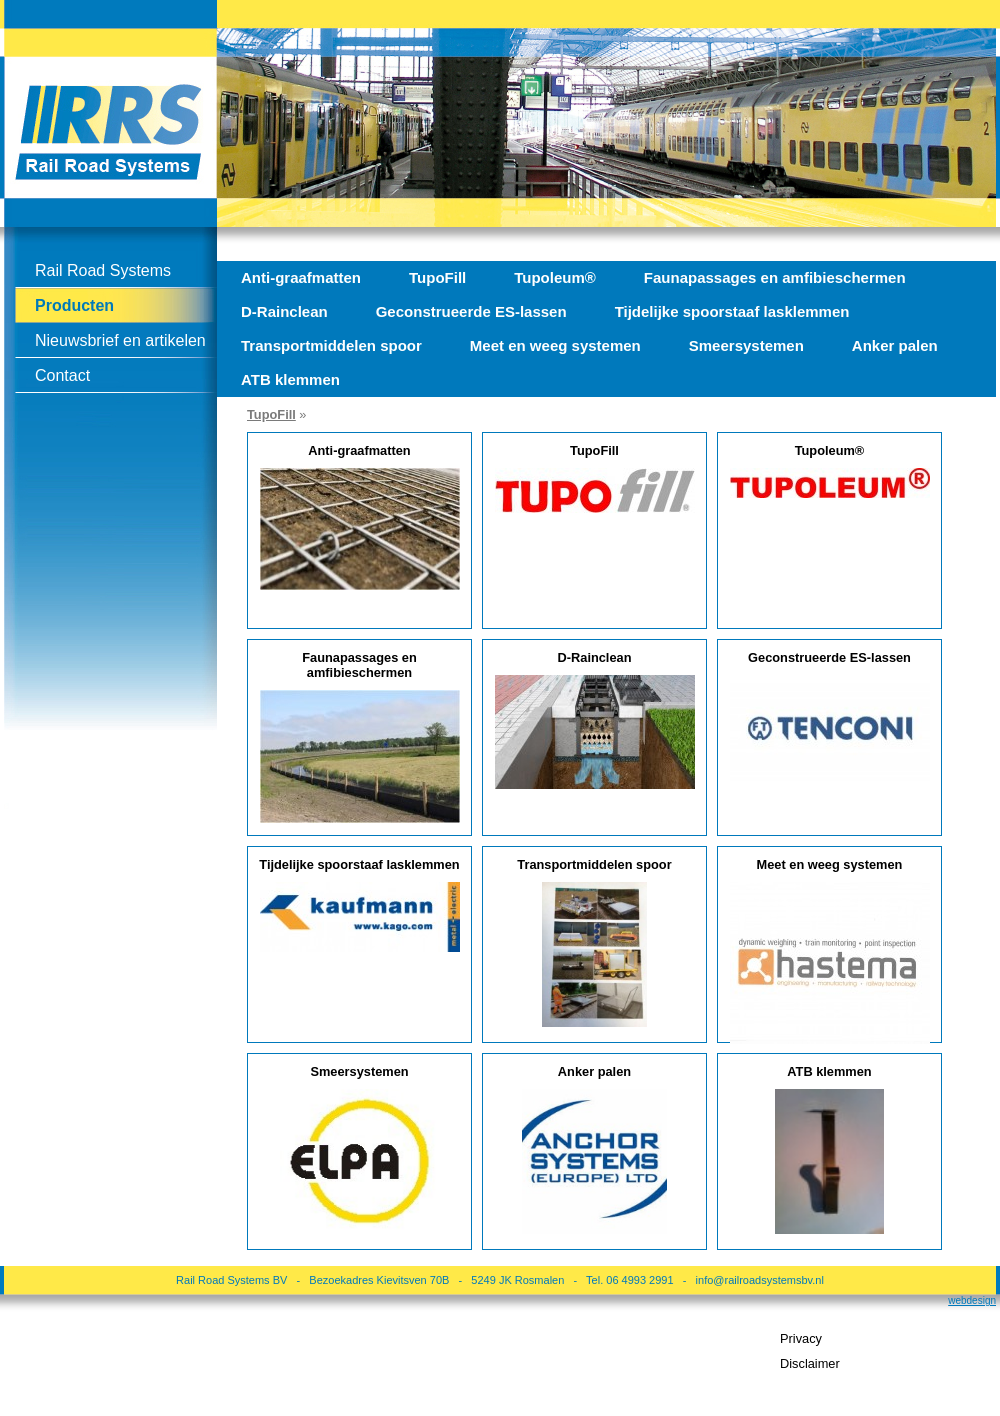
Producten (74, 305)
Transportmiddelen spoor (331, 345)
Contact (62, 375)
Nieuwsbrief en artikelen (120, 340)
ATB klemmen (290, 379)
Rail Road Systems (103, 270)
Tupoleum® (555, 277)
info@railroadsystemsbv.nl (760, 1280)
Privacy (801, 1338)
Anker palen (895, 345)
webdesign (972, 1300)
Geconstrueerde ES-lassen (471, 311)
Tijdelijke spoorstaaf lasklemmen (732, 311)
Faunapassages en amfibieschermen (775, 277)
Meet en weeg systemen (555, 345)
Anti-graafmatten (301, 277)
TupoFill (437, 277)
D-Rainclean (284, 311)
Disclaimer (810, 1363)
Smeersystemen (746, 345)
